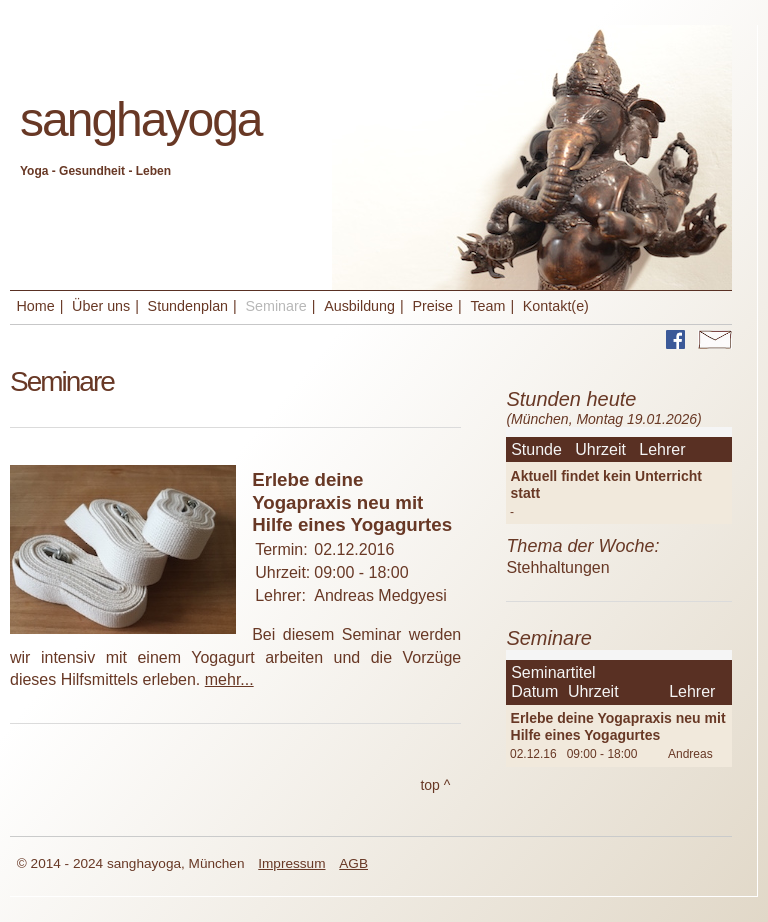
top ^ (436, 785)
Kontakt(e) (556, 306)
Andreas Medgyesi (380, 595)
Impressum (291, 863)
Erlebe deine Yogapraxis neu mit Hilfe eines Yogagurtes (618, 726)
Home (36, 306)
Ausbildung (359, 306)
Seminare (275, 306)
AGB (353, 863)
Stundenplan (188, 306)
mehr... (229, 679)
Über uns (101, 306)
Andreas (690, 754)
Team (487, 306)
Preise (432, 306)
